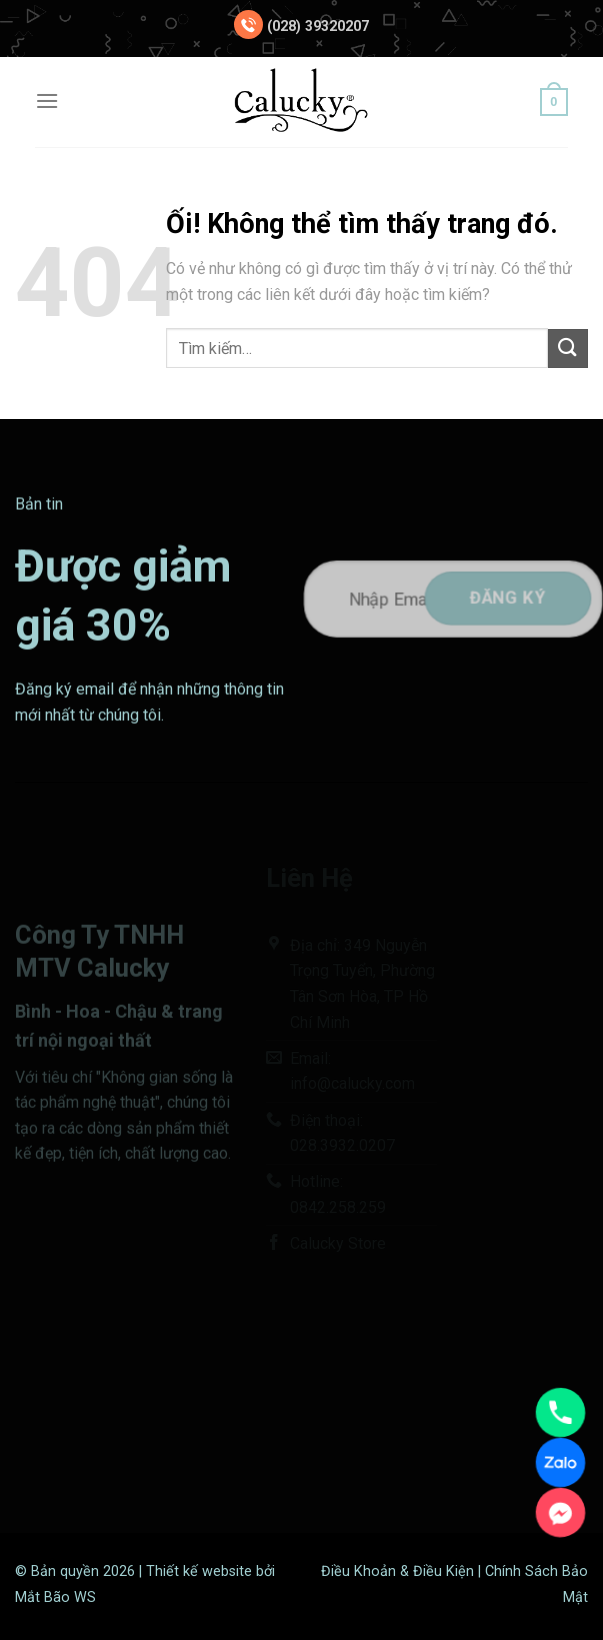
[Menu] (47, 100)
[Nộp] (568, 348)
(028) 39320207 (318, 26)
